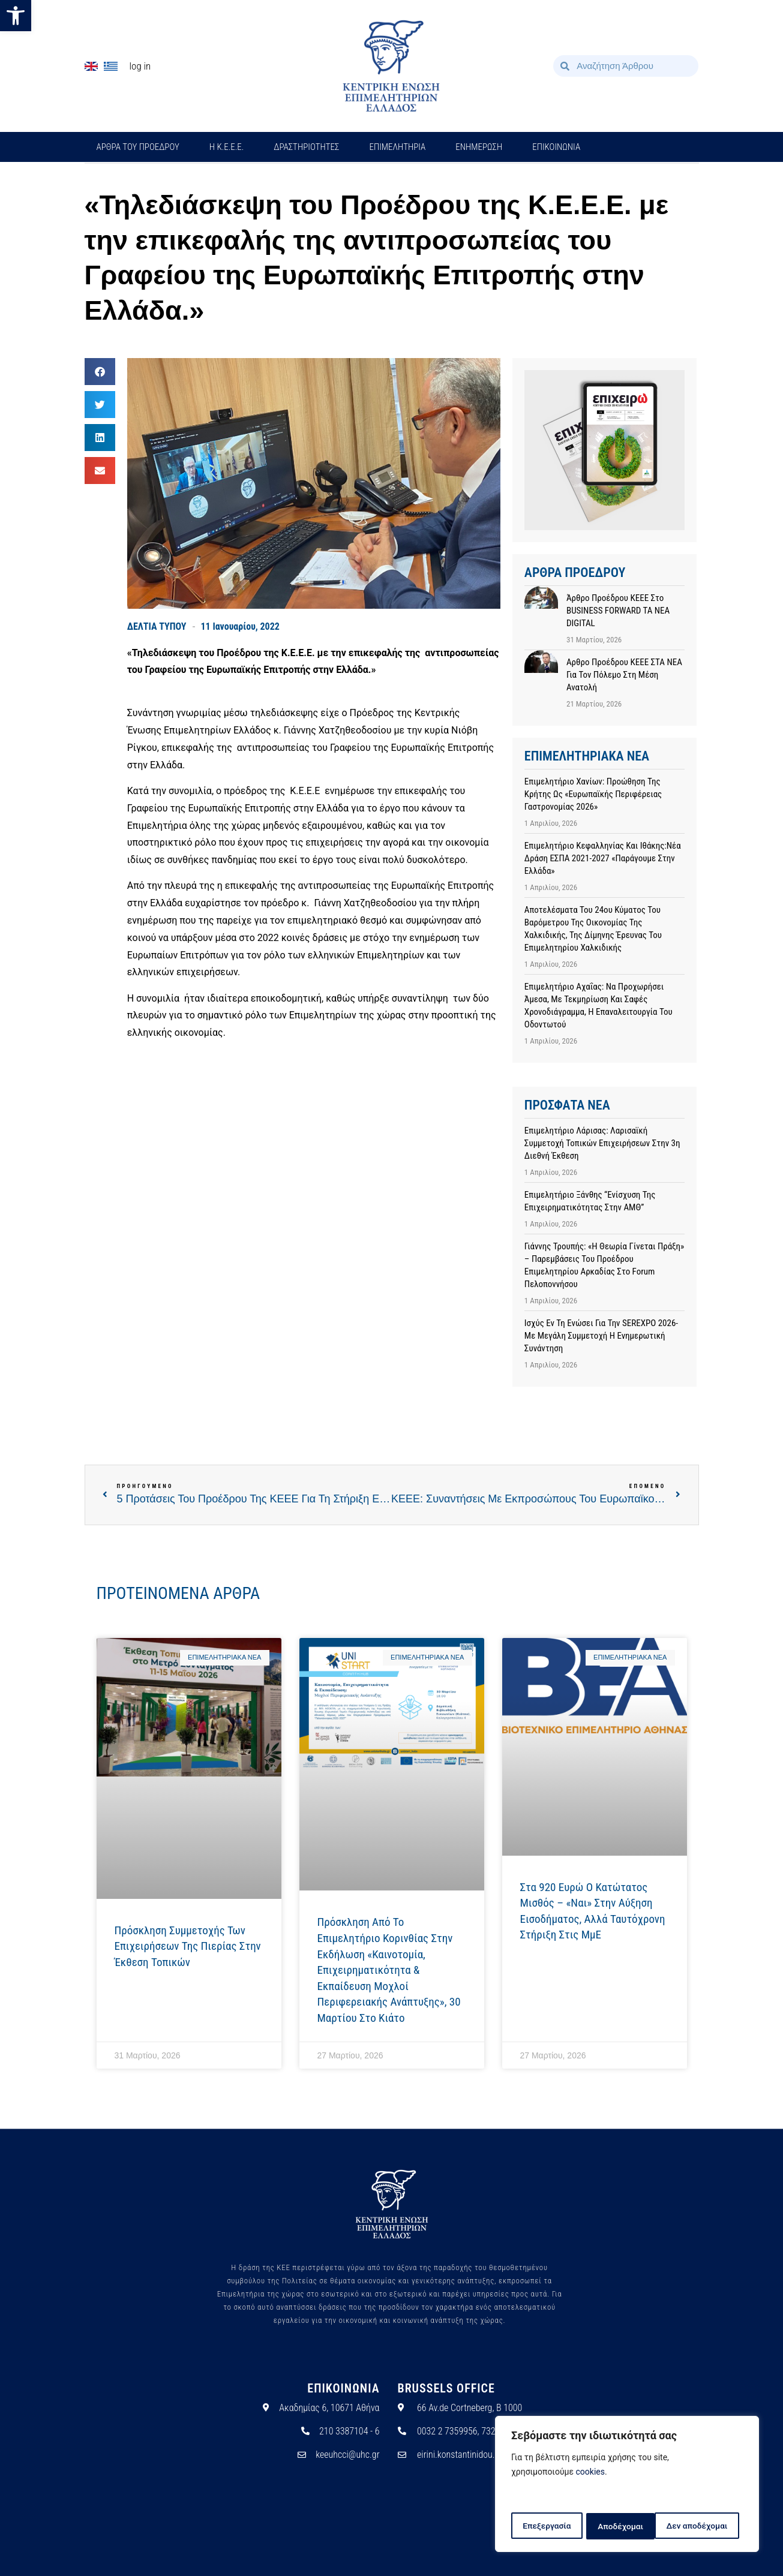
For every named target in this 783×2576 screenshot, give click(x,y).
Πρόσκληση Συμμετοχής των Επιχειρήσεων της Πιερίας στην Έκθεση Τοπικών (188, 1946)
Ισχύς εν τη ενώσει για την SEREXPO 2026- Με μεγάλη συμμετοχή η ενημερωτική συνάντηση (601, 1336)
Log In (140, 66)
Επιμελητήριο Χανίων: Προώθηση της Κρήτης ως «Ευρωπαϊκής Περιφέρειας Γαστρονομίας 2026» (593, 794)
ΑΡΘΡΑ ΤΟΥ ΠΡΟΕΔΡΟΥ (138, 147)
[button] (15, 15)
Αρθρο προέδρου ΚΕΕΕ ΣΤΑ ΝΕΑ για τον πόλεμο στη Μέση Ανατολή (624, 675)
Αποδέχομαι (709, 2526)
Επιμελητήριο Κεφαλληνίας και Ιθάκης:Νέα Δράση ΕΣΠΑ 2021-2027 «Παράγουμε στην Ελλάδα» (602, 858)
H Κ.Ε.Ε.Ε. (226, 147)
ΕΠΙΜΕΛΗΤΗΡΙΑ (397, 147)
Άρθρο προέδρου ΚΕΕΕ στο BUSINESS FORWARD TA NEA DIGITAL (618, 611)
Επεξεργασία (546, 2526)
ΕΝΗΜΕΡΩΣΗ (478, 147)
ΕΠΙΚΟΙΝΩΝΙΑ (556, 147)
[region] (627, 2485)
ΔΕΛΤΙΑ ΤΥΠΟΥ (157, 626)
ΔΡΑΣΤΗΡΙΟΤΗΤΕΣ (306, 147)
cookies (590, 2473)
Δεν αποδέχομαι (628, 2526)
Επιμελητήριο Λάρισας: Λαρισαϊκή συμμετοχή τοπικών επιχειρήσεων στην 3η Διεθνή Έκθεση (602, 1143)
